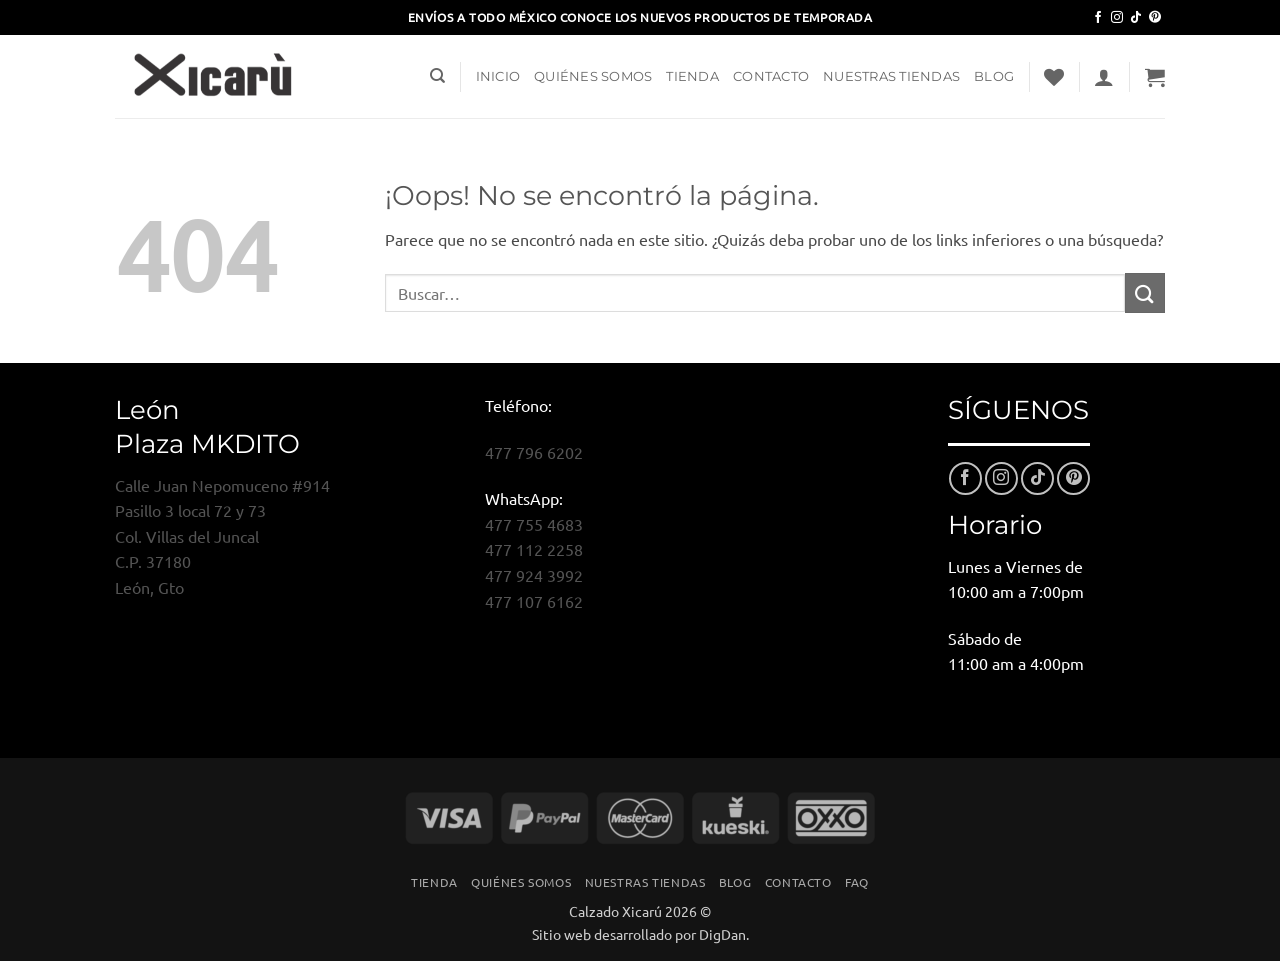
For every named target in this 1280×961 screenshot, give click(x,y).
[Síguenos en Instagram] (1117, 18)
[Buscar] (437, 76)
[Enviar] (1145, 292)
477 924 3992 (534, 575)
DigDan (722, 934)
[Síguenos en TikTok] (1136, 18)
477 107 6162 (534, 601)
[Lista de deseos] (1054, 77)
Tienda (692, 76)
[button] (1104, 77)
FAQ (857, 882)
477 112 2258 (534, 549)
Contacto (771, 76)
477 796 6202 (534, 452)
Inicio (498, 76)
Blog (994, 76)
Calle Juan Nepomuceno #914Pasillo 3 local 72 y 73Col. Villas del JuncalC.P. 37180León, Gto (222, 536)
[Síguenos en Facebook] (1098, 18)
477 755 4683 (534, 524)
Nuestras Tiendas (891, 76)
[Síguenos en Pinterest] (1155, 18)
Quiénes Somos (593, 76)
